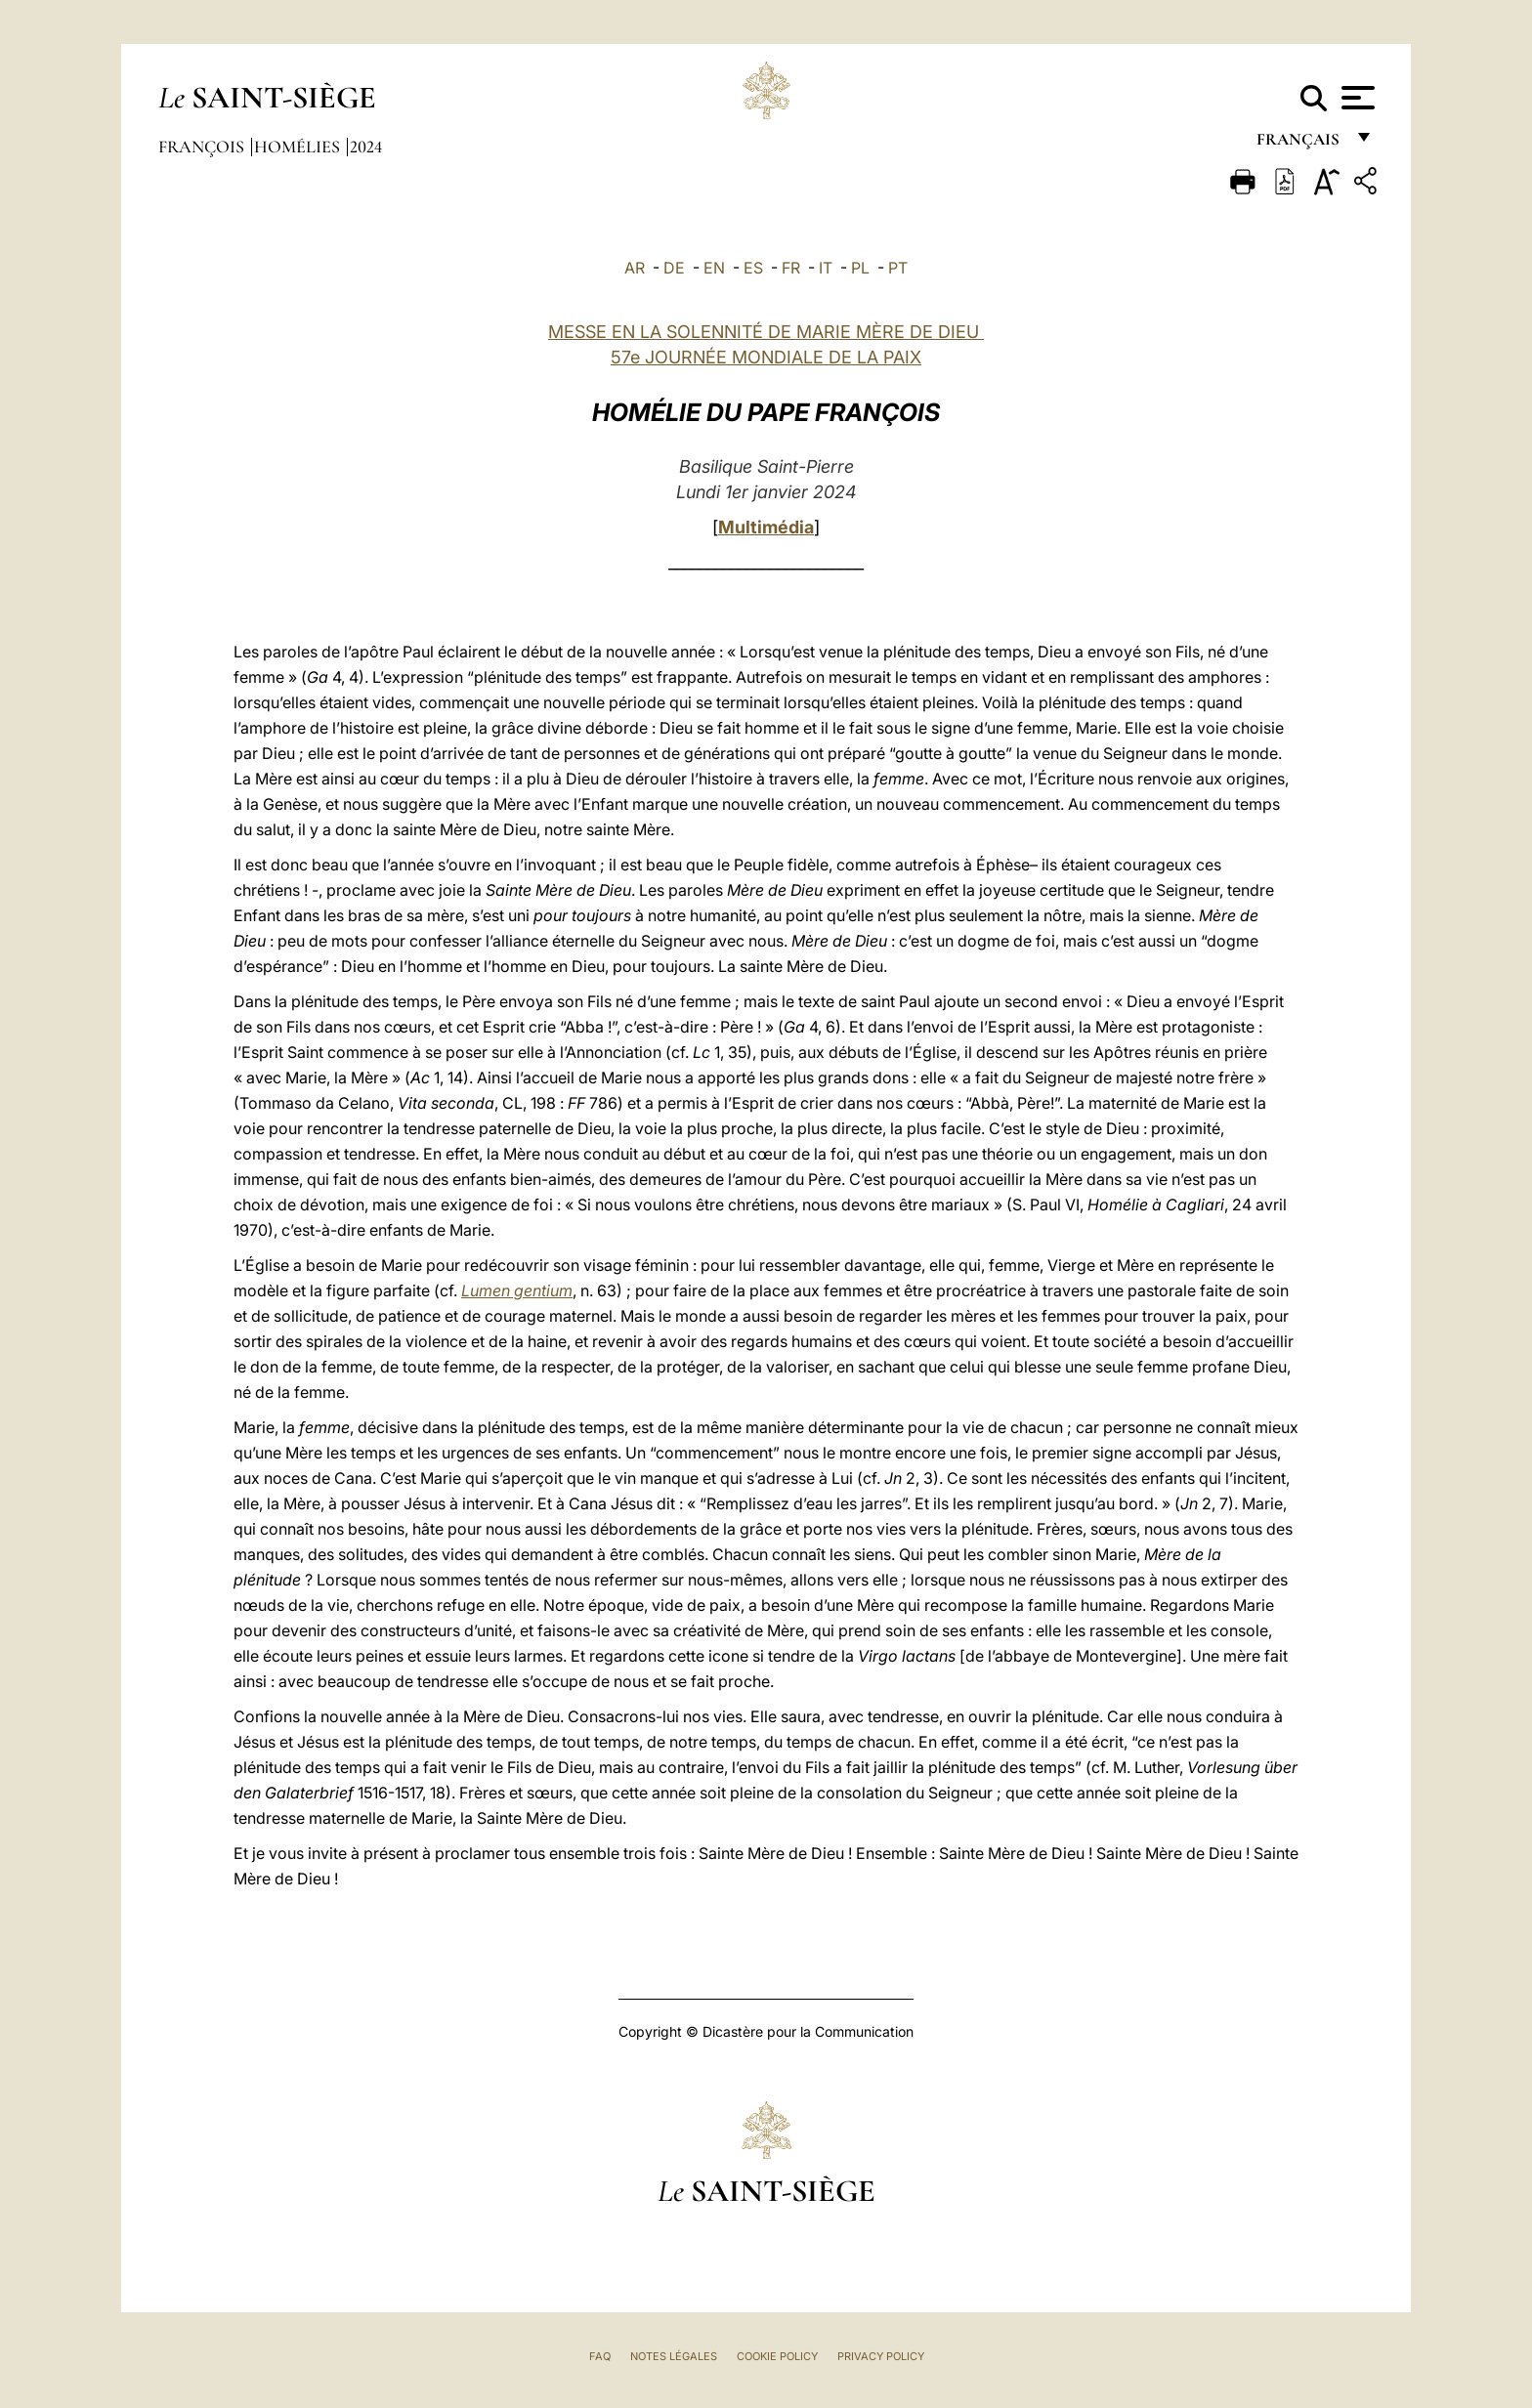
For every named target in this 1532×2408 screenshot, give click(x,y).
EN (714, 267)
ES (753, 267)
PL (860, 267)
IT (825, 267)
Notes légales (673, 2356)
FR (791, 267)
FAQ (600, 2356)
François (203, 146)
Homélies (299, 146)
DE (674, 267)
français (1300, 144)
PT (898, 267)
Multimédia (766, 527)
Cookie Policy (777, 2356)
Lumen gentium (517, 1290)
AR (634, 267)
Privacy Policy (880, 2356)
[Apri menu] (1356, 97)
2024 (366, 146)
